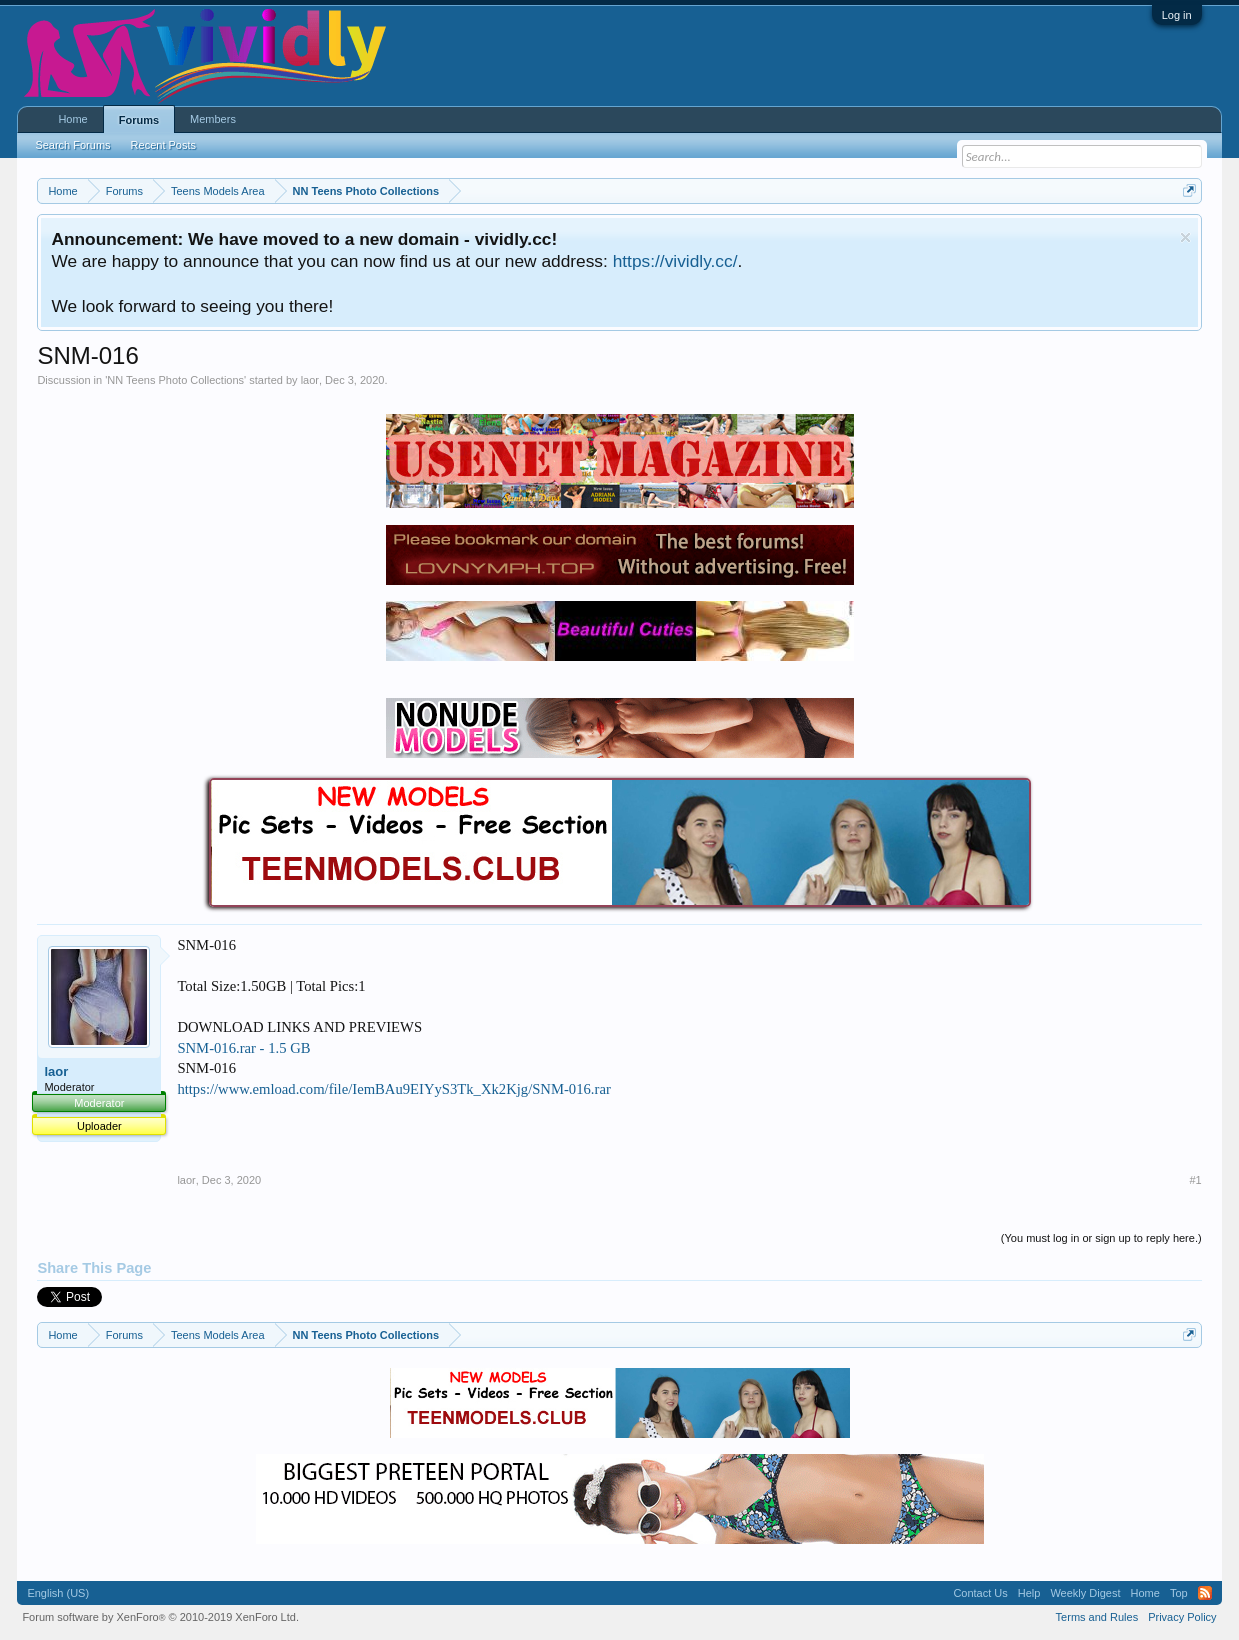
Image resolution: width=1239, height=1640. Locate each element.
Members (213, 119)
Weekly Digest (1085, 1593)
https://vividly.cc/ (675, 261)
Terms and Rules (1097, 1617)
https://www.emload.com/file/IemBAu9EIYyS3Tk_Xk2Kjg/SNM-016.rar (393, 1089)
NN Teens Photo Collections (175, 380)
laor (310, 380)
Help (1029, 1593)
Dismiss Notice (1185, 237)
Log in (1177, 15)
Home (72, 119)
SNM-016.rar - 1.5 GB (243, 1048)
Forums (139, 120)
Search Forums (72, 145)
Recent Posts (163, 145)
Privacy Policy (1182, 1617)
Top (1179, 1593)
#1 (1195, 1180)
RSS (1205, 1593)
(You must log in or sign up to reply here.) (1101, 1238)
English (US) (58, 1593)
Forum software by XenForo (160, 1617)
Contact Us (980, 1593)
